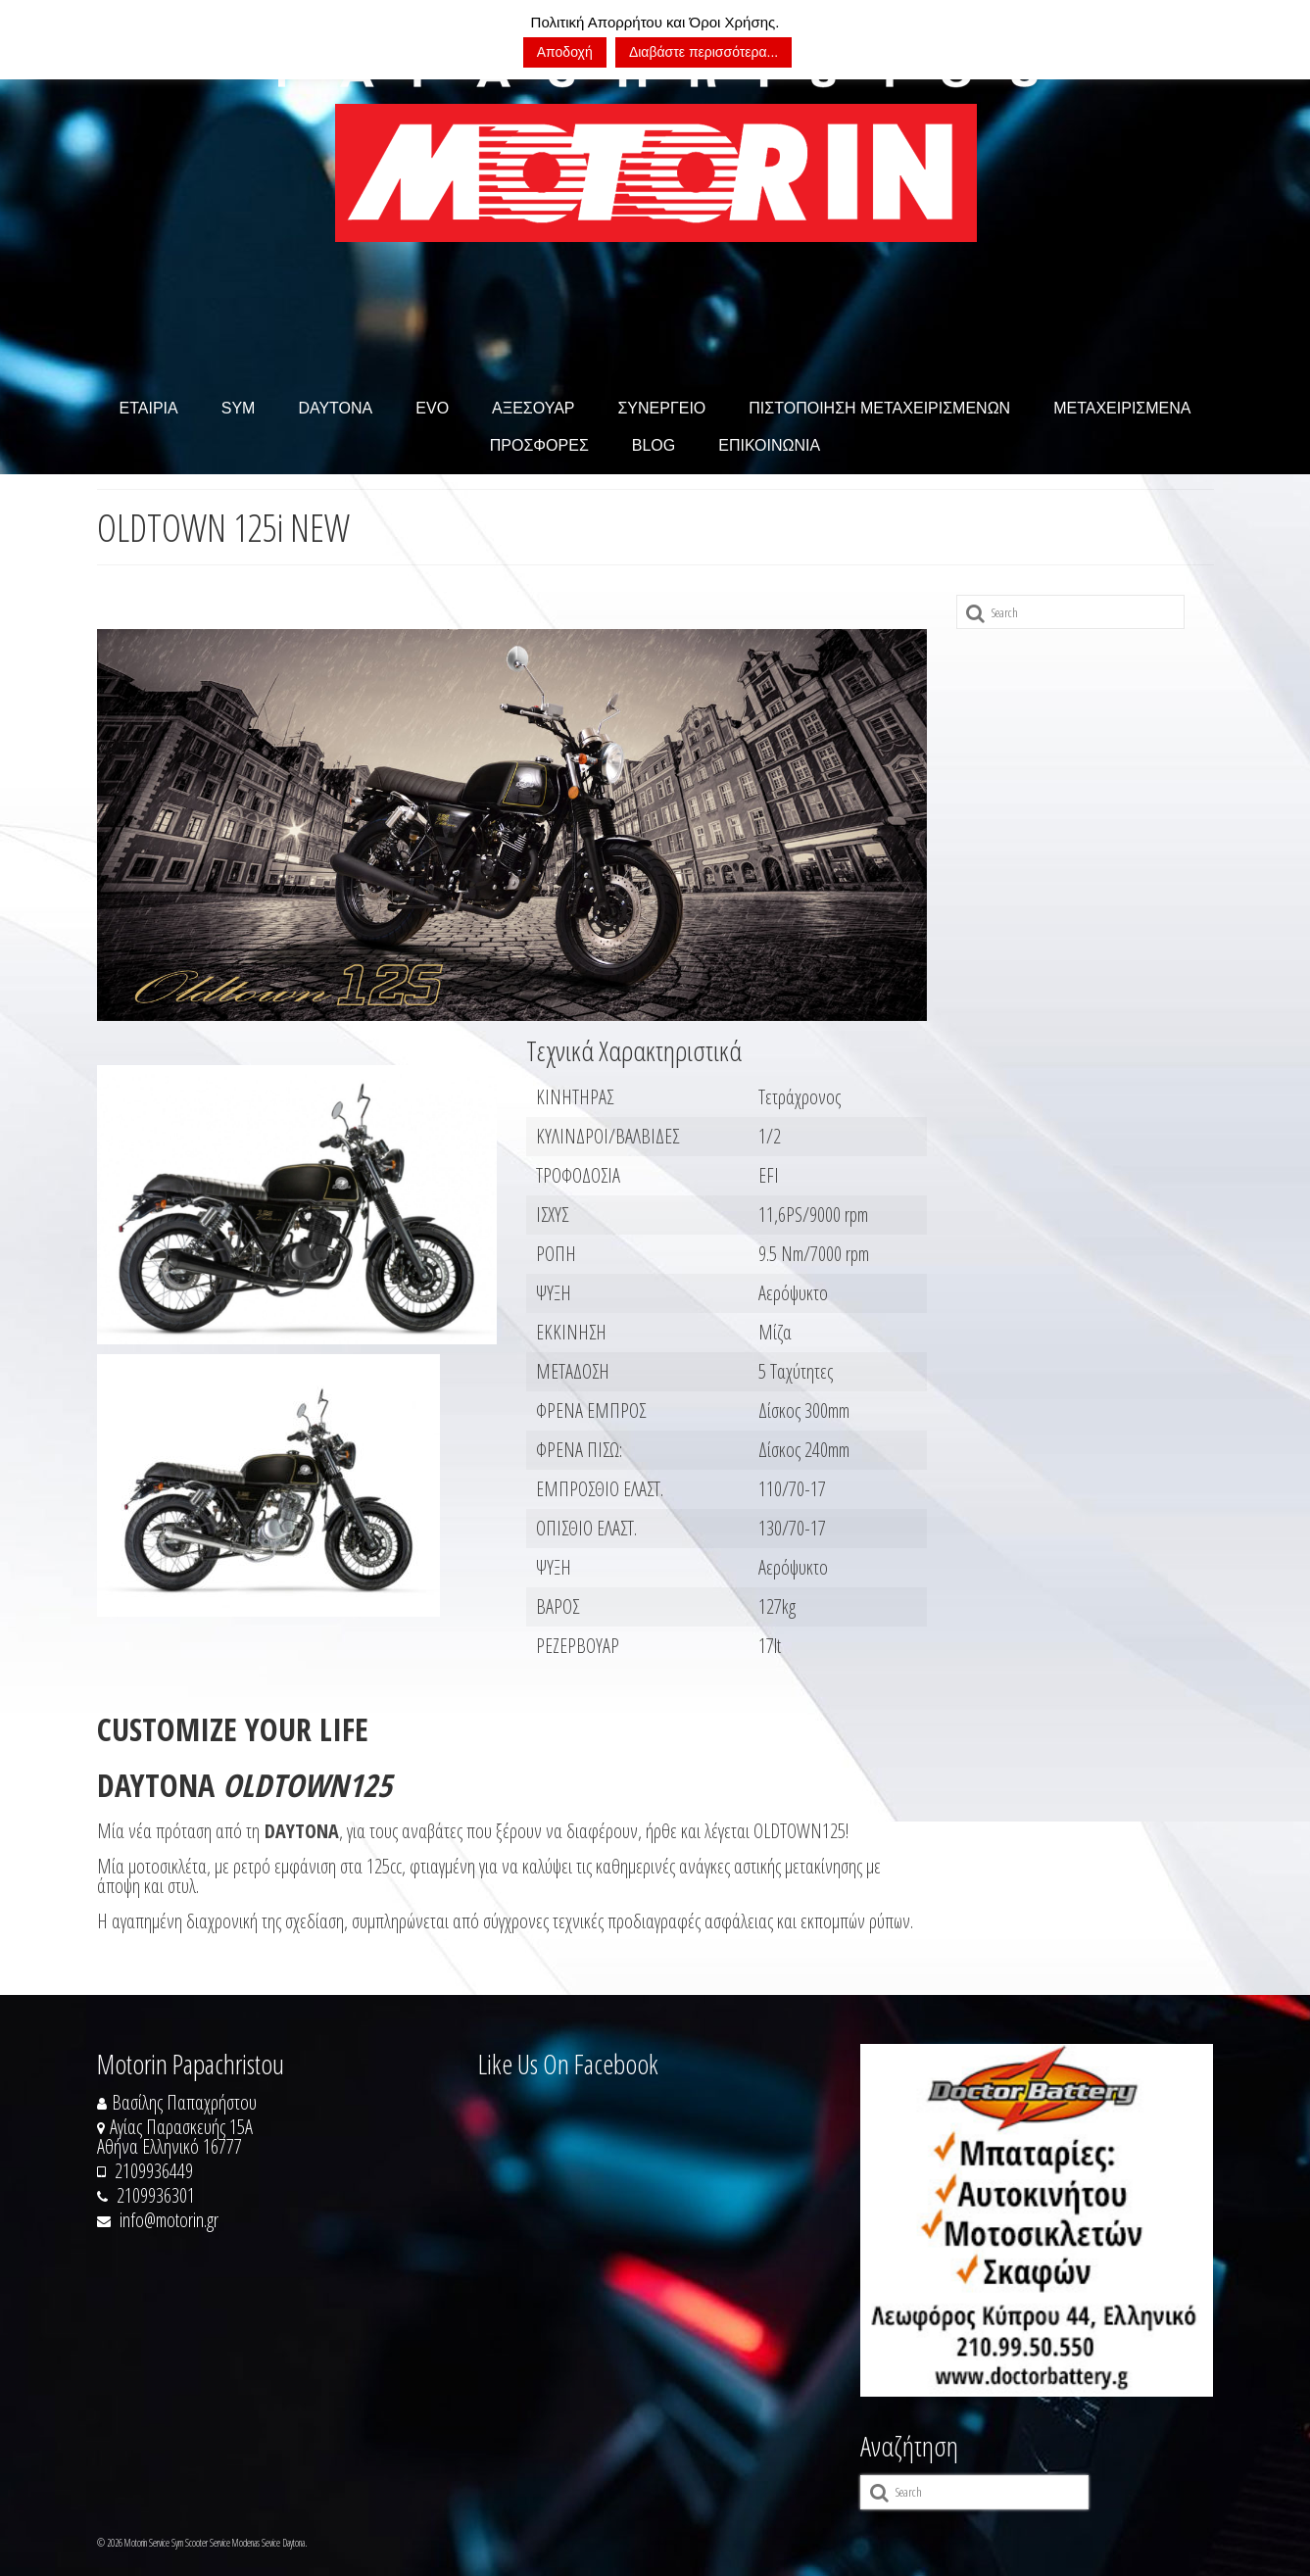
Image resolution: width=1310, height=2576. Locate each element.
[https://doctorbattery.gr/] (1036, 2220)
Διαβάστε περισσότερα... (703, 52)
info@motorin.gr (157, 2220)
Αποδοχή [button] (565, 52)
